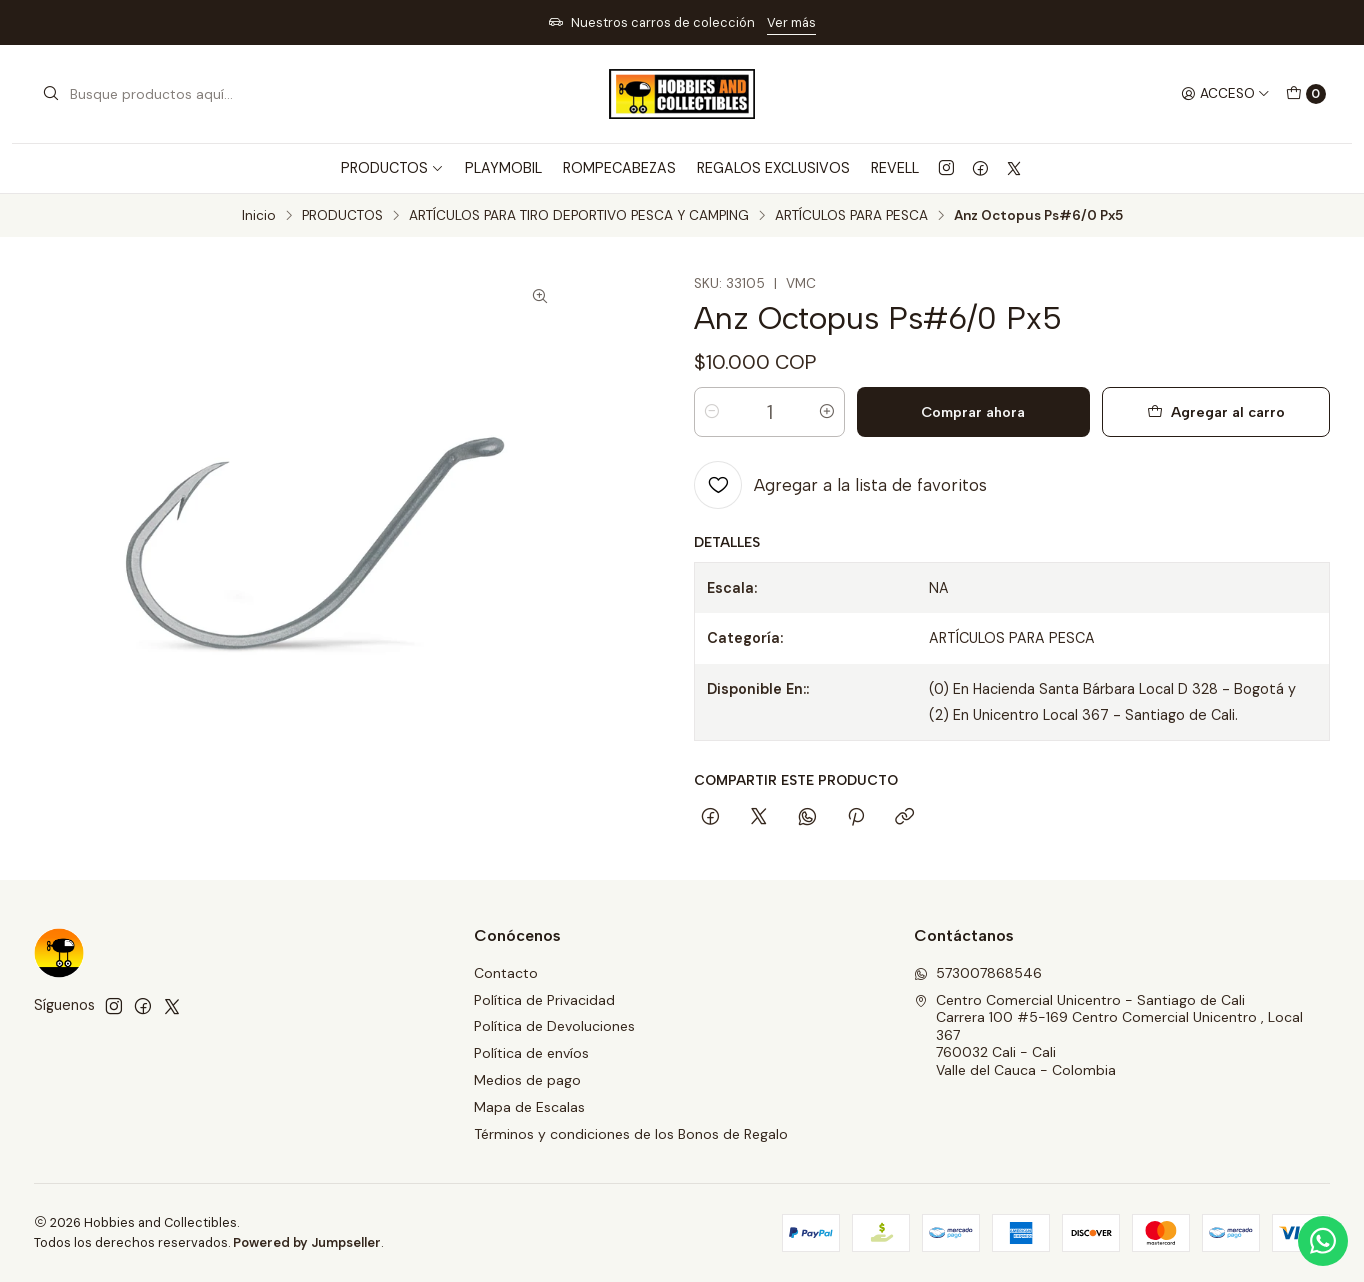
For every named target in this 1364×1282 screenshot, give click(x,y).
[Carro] (1306, 94)
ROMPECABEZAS (619, 168)
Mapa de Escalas (529, 1107)
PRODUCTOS (342, 216)
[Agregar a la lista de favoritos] (840, 485)
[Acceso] (1225, 94)
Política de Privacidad (544, 1000)
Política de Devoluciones (554, 1026)
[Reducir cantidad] (712, 412)
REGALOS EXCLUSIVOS (773, 168)
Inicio (259, 216)
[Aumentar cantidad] (827, 412)
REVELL (895, 168)
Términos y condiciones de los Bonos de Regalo (631, 1134)
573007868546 (978, 973)
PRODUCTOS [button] (392, 168)
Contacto (506, 973)
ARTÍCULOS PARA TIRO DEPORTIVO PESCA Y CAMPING (579, 216)
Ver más (791, 22)
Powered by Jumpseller (307, 1242)
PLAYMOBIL (503, 168)
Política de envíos (531, 1053)
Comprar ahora (973, 412)
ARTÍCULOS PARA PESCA (851, 216)
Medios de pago (527, 1080)
